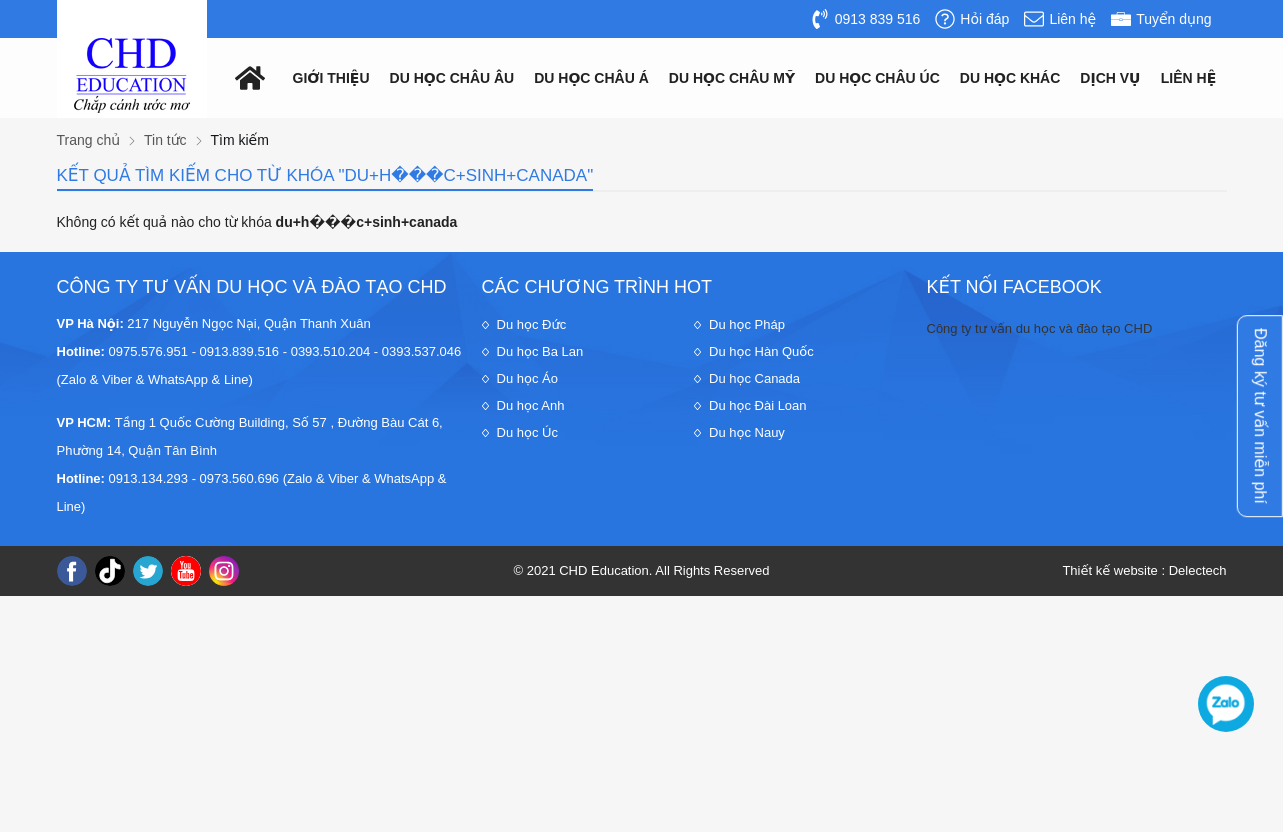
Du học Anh (531, 405)
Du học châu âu (452, 78)
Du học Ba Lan (540, 351)
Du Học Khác (1010, 78)
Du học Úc (527, 432)
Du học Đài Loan (758, 405)
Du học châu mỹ (732, 78)
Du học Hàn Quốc (761, 351)
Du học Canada (754, 378)
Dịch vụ (1110, 78)
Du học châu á (591, 78)
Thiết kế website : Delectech (1144, 570)
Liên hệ (1188, 78)
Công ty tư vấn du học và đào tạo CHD (1040, 328)
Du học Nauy (747, 432)
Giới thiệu (331, 78)
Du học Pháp (747, 324)
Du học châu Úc (877, 78)
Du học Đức (532, 324)
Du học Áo (527, 378)
